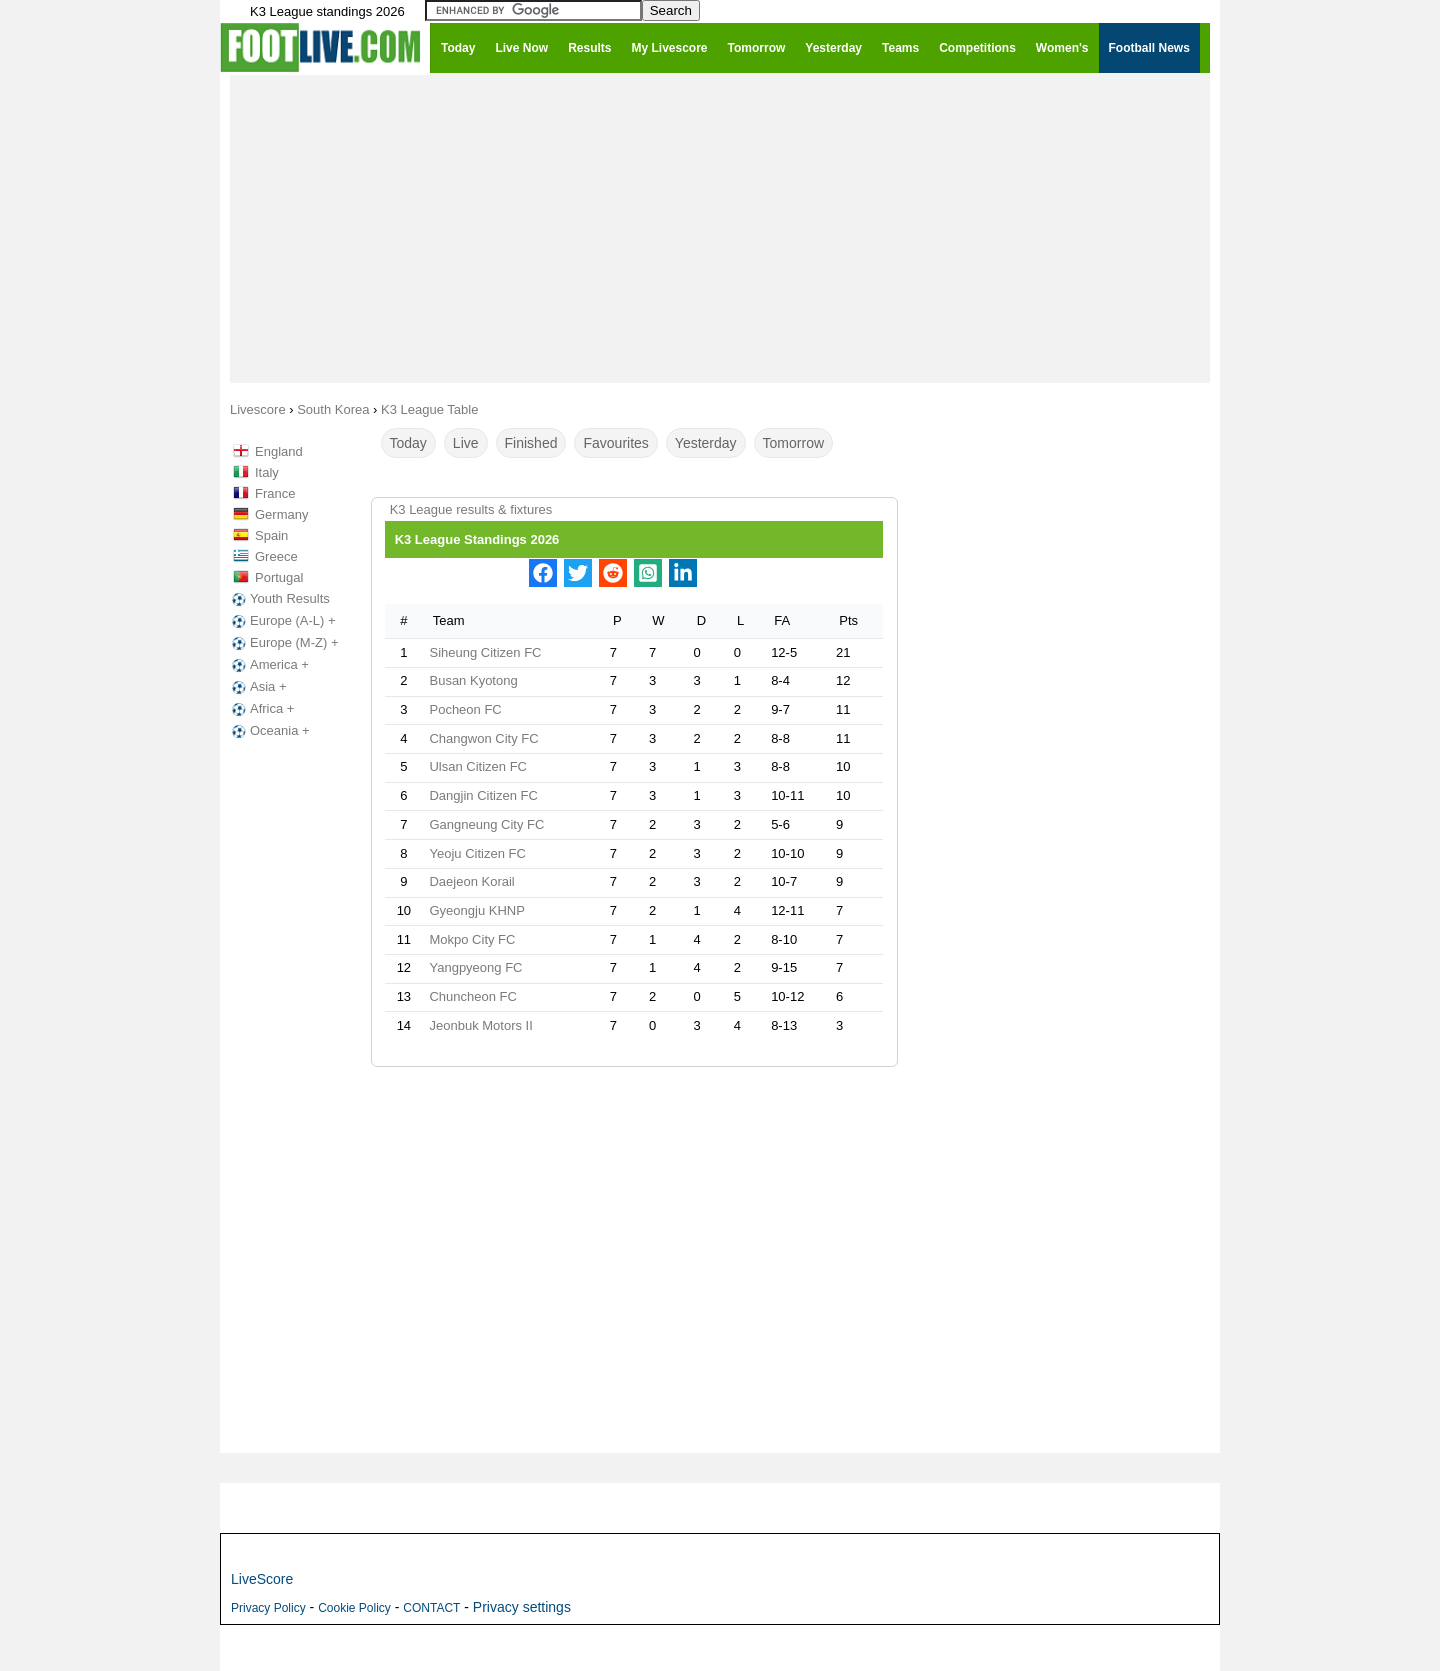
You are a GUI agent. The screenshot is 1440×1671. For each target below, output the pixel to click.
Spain (271, 535)
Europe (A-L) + (282, 621)
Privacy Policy (268, 1608)
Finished (531, 443)
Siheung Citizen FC (485, 652)
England (279, 451)
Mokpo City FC (472, 939)
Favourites (615, 443)
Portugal (279, 577)
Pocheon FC (465, 709)
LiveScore (262, 1579)
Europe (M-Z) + (283, 643)
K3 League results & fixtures (471, 509)
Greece (276, 556)
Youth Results (279, 599)
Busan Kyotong (473, 680)
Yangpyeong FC (475, 967)
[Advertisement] (720, 228)
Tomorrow (793, 443)
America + (268, 665)
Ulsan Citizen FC (478, 766)
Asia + (257, 687)
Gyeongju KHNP (476, 910)
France (275, 493)
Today (408, 443)
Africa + (261, 709)
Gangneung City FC (486, 824)
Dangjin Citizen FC (483, 795)
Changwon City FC (483, 738)
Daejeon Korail (471, 881)
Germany (281, 514)
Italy (267, 472)
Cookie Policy (354, 1608)
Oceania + (269, 731)
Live (466, 443)
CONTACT (431, 1608)
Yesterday (706, 443)
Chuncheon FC (472, 996)
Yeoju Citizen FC (477, 853)
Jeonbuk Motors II (480, 1025)
